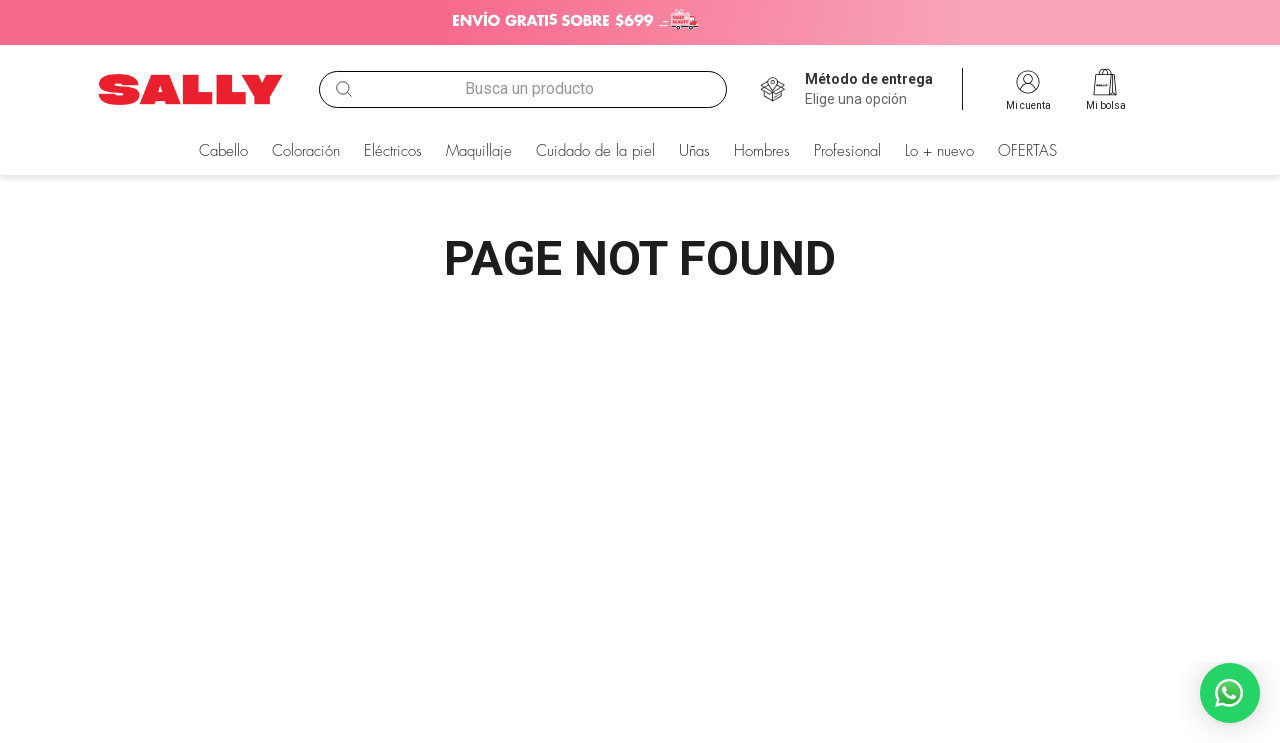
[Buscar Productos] (344, 89)
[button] (869, 90)
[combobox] (523, 89)
